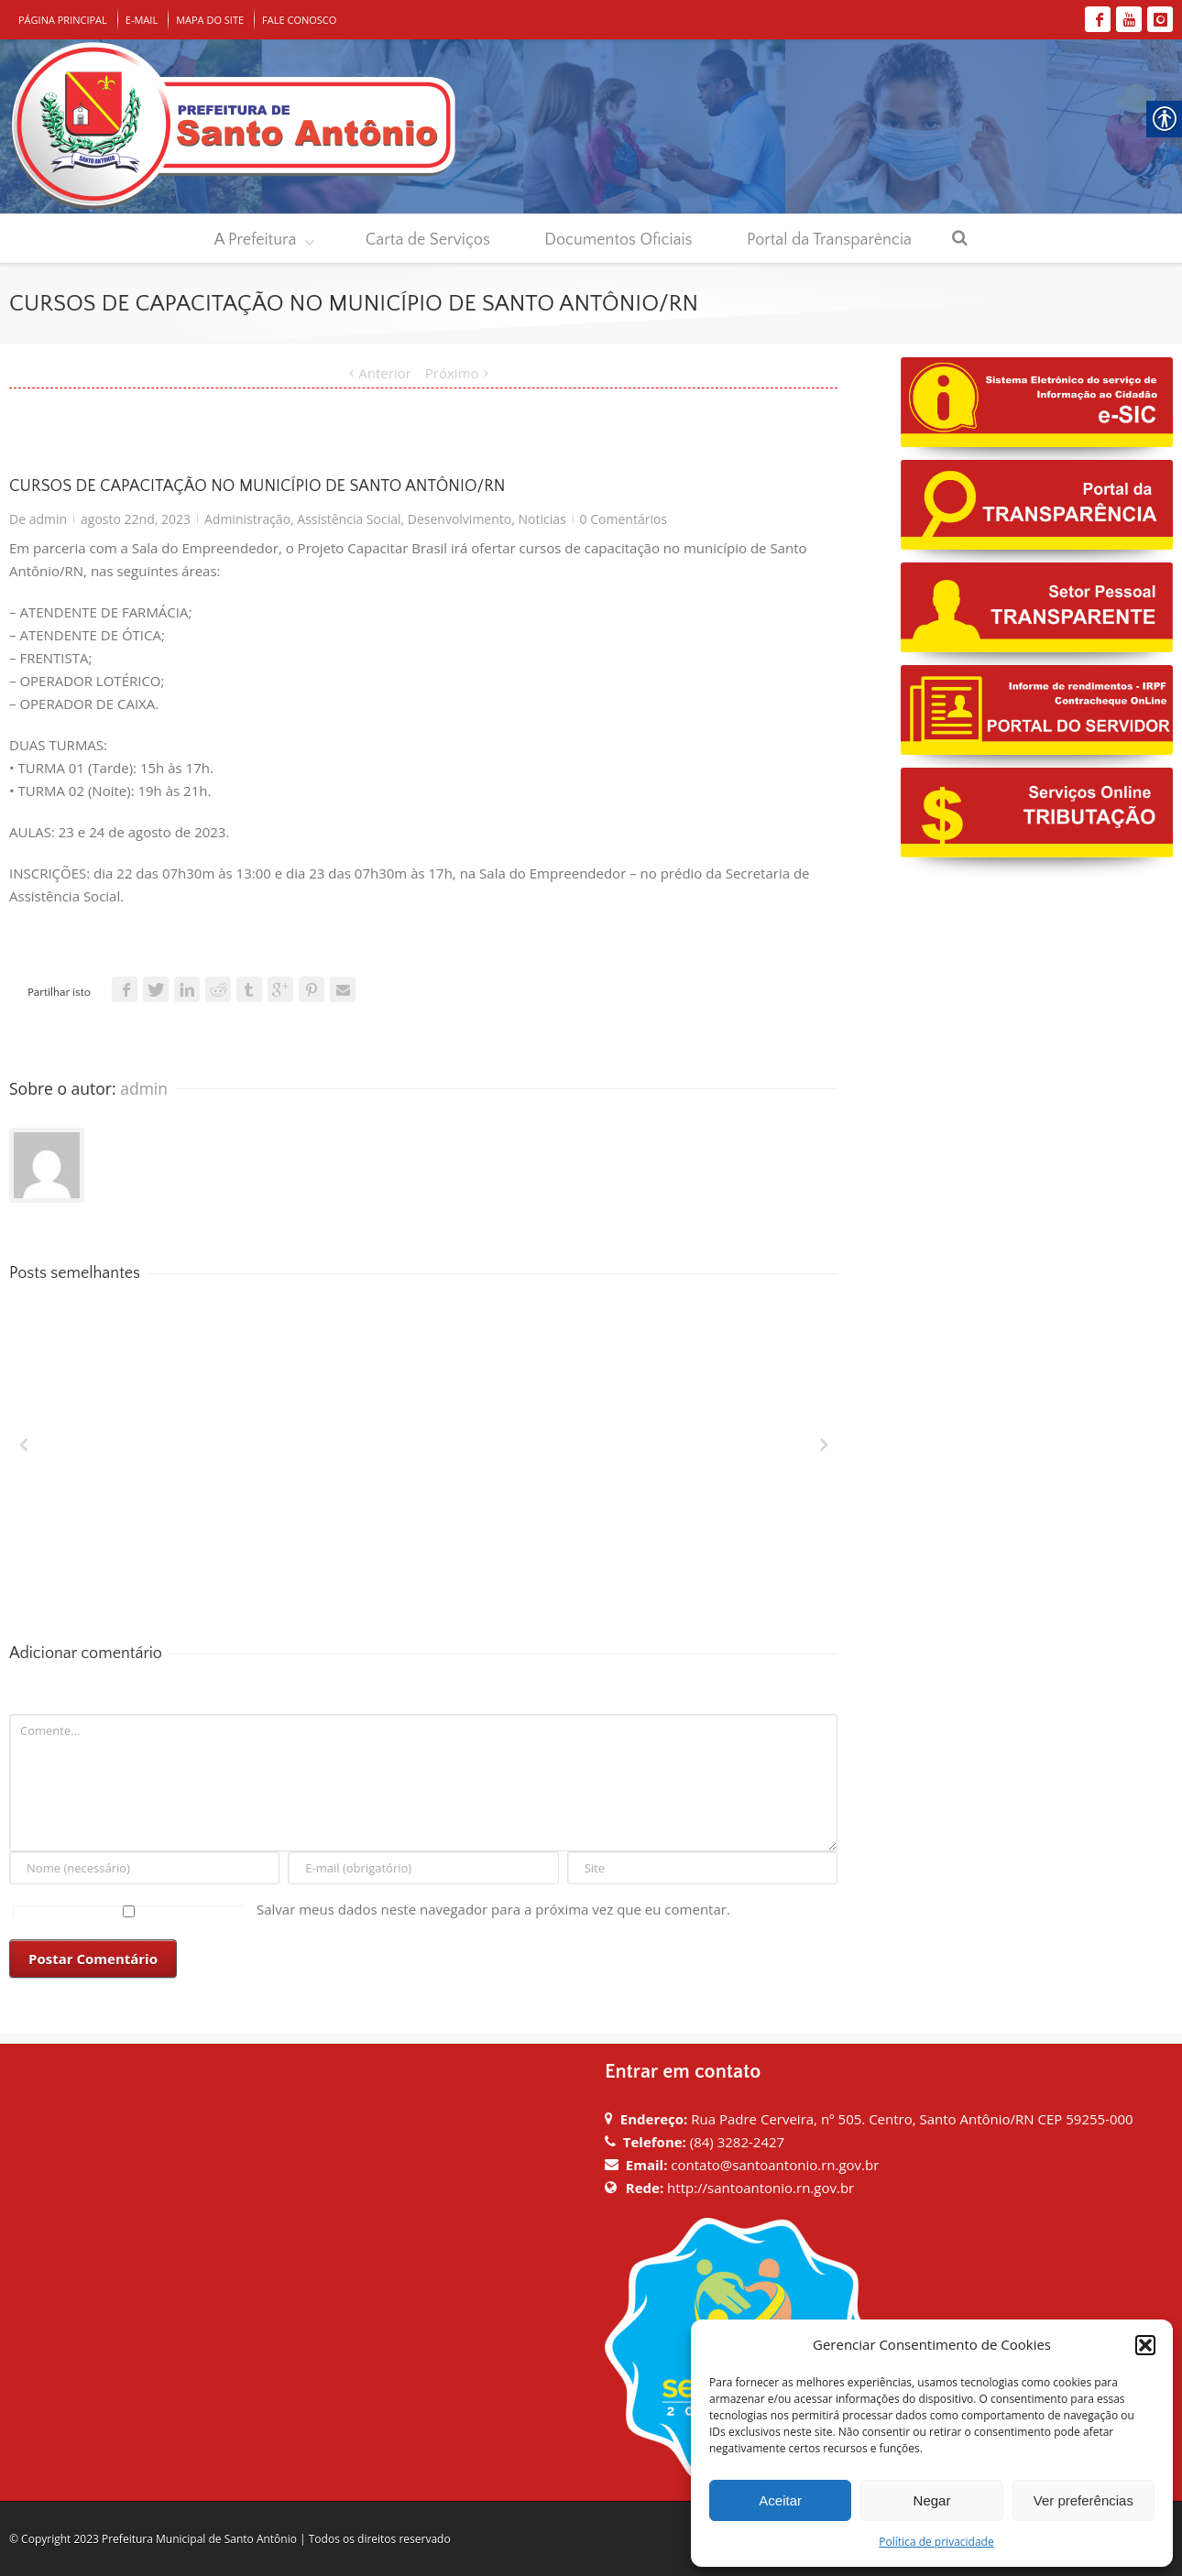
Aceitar (780, 2500)
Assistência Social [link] (348, 519)
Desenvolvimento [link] (459, 519)
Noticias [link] (541, 519)
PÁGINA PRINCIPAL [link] (62, 20)
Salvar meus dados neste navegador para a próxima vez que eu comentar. (493, 1909)
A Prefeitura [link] (255, 240)
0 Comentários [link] (623, 519)
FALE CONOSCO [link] (299, 20)
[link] (1098, 19)
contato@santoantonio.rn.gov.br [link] (775, 2165)
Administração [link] (247, 519)
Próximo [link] (452, 373)
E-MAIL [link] (142, 20)
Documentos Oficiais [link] (618, 240)
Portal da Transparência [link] (829, 240)
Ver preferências (1083, 2500)
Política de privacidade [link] (936, 2541)
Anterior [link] (384, 373)
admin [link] (48, 519)
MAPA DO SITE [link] (210, 20)
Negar (932, 2500)
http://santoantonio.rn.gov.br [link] (760, 2187)
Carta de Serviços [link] (428, 240)
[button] (1145, 2345)
